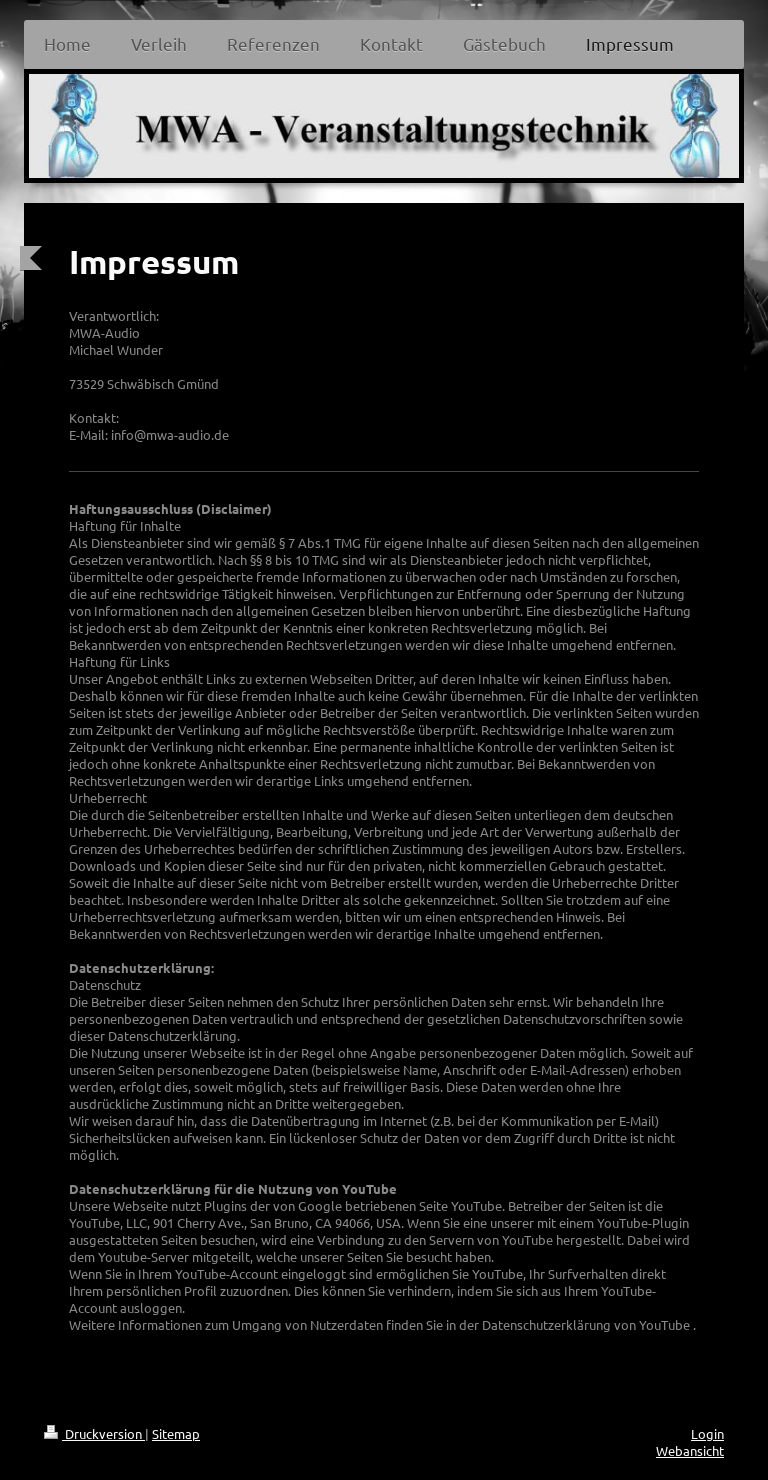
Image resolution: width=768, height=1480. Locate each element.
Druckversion (94, 1433)
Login (707, 1433)
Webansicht (690, 1450)
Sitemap (176, 1433)
